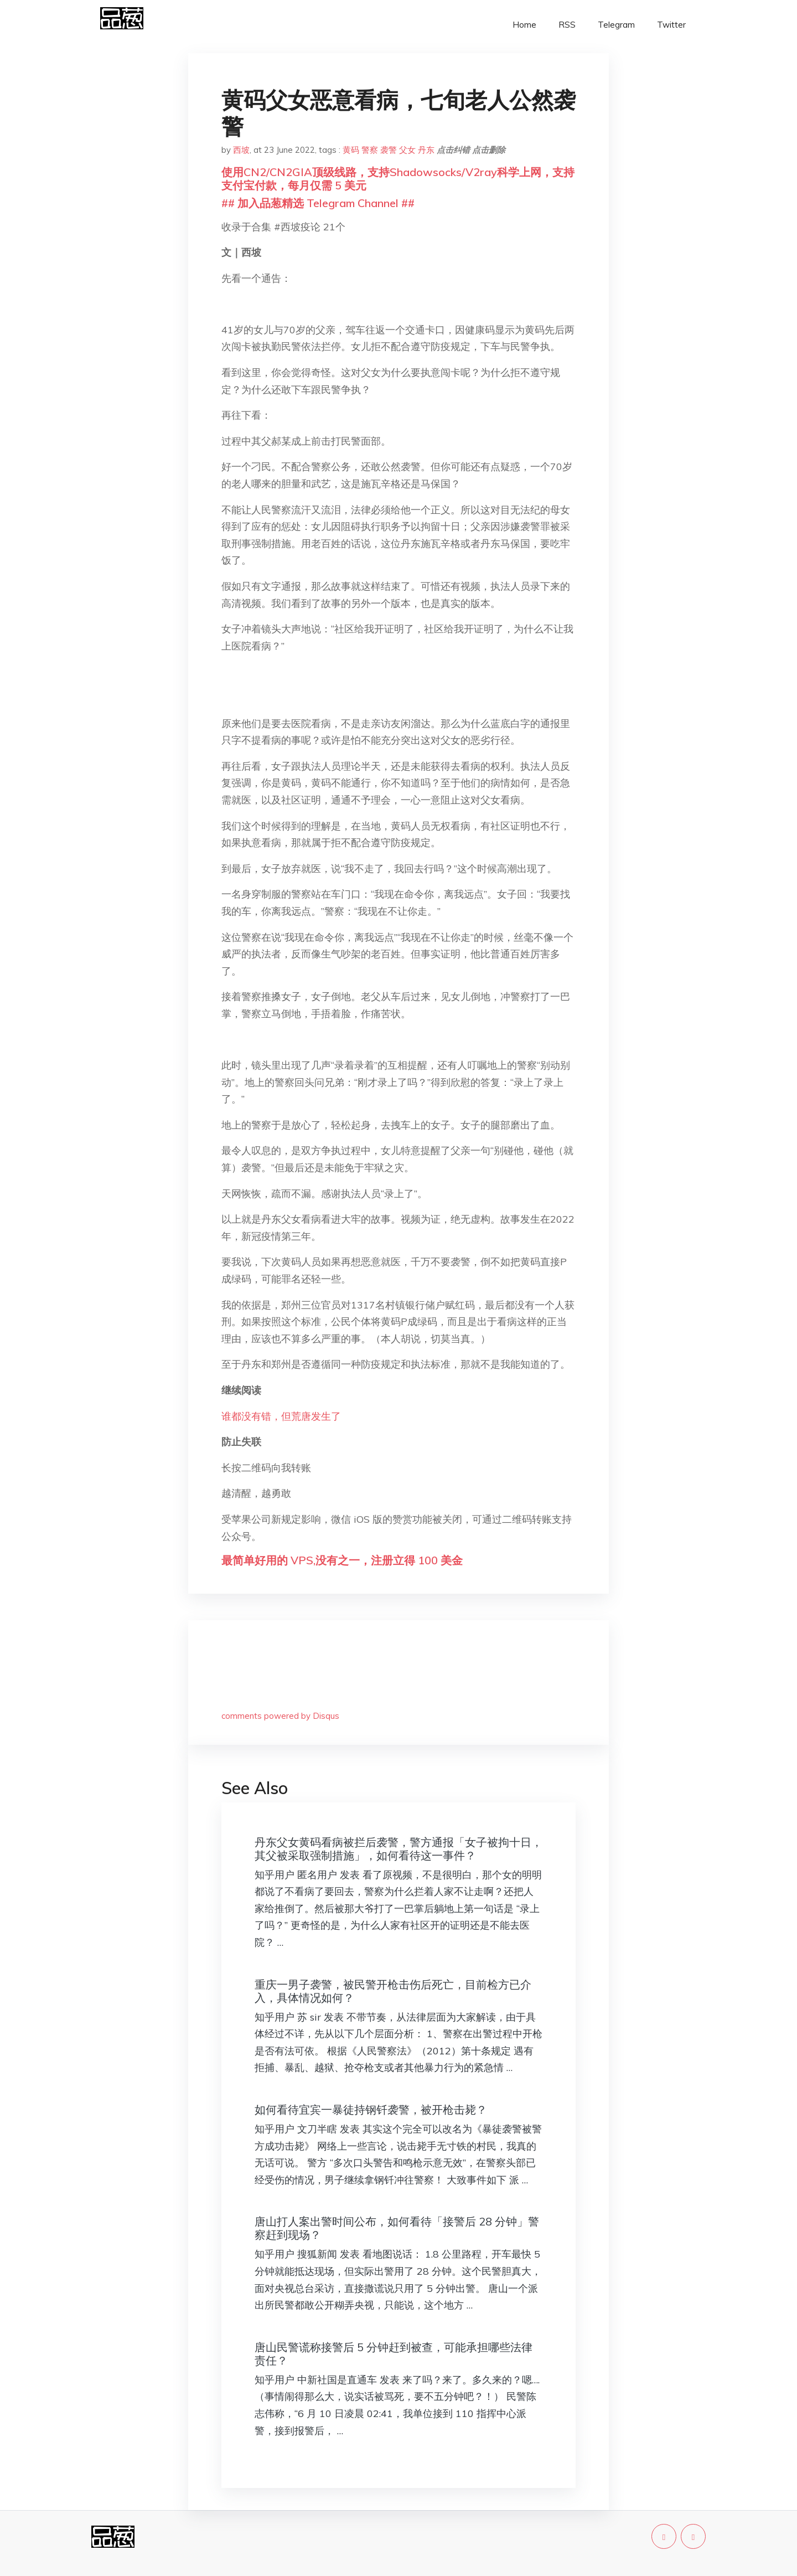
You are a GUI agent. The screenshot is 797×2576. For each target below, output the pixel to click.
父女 (407, 150)
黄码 (351, 150)
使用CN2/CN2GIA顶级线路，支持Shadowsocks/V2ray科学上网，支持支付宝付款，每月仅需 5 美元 (398, 178)
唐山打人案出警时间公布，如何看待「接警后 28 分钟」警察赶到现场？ (397, 2228)
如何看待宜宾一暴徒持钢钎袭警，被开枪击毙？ (371, 2109)
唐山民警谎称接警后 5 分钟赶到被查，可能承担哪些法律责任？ (393, 2353)
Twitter (671, 24)
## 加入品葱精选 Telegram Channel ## (318, 203)
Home (524, 24)
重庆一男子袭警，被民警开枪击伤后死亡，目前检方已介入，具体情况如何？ (393, 1991)
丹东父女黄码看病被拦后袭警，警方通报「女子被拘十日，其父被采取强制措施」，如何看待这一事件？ (398, 1848)
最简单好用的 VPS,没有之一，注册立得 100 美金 (342, 1560)
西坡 (241, 150)
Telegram (616, 24)
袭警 (388, 150)
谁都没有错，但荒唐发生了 (281, 1416)
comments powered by (280, 1716)
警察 (369, 150)
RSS (567, 24)
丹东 (426, 150)
